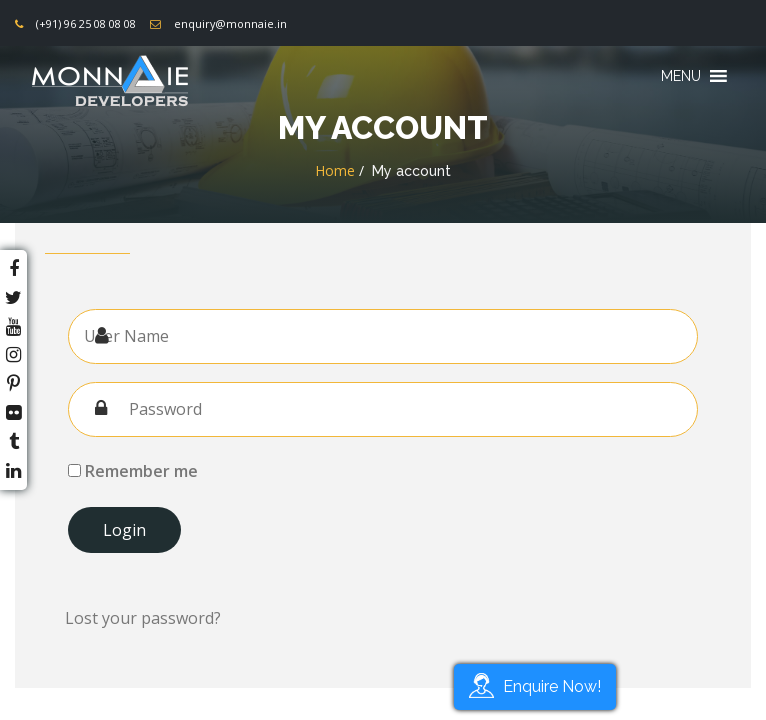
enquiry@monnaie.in (230, 24)
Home (335, 170)
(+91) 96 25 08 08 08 (86, 24)
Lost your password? (143, 618)
